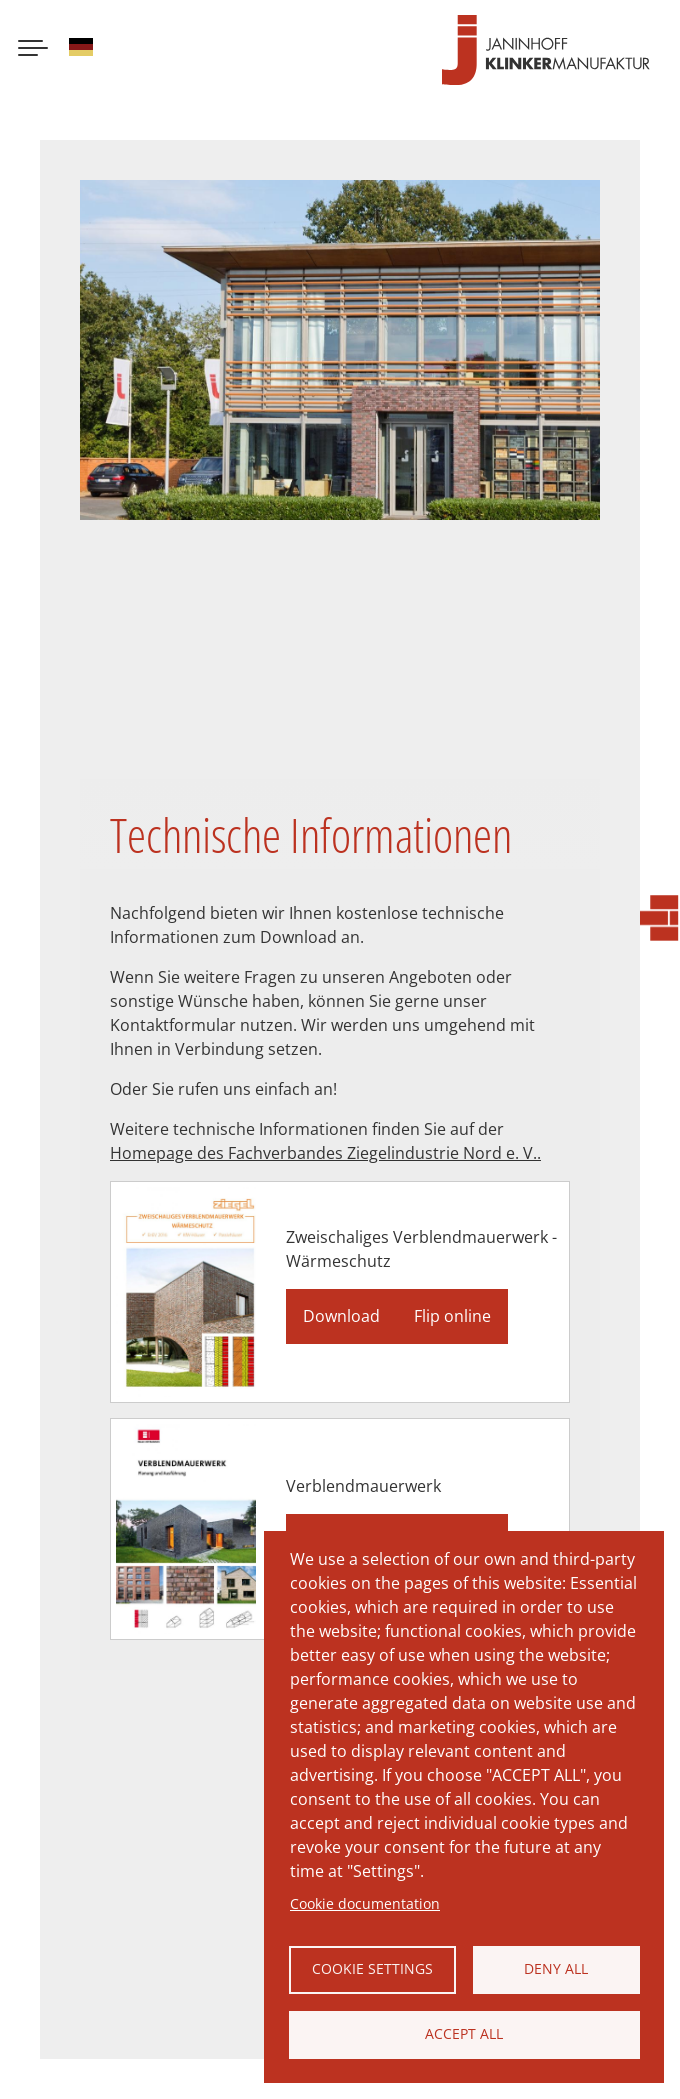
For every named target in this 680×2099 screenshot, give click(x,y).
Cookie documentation (365, 1903)
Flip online (452, 1316)
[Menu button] (33, 50)
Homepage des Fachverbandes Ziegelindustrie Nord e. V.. (325, 1153)
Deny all (556, 1968)
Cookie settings (372, 1968)
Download (341, 1316)
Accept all (464, 2033)
